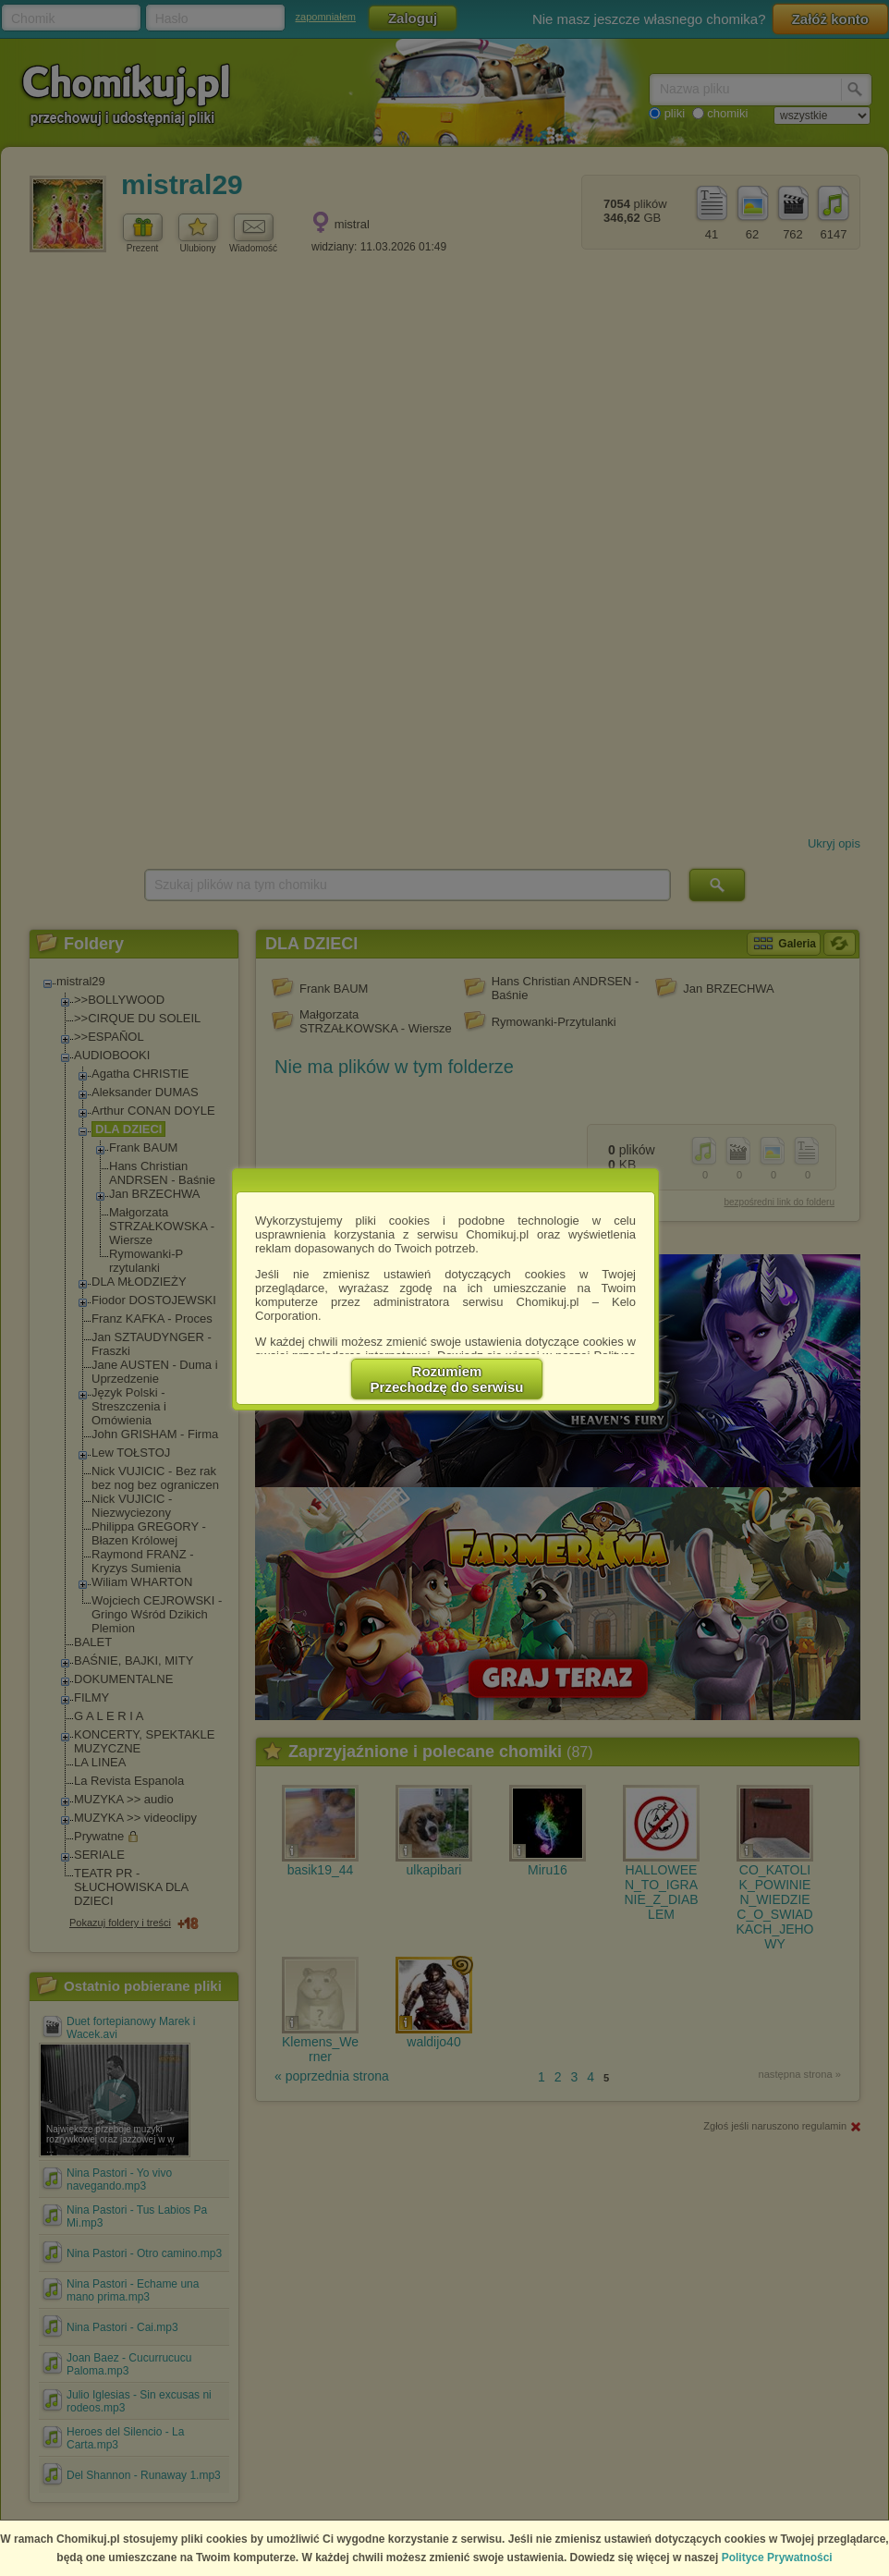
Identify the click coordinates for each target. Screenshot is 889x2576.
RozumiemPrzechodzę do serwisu (447, 1379)
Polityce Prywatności (777, 2557)
